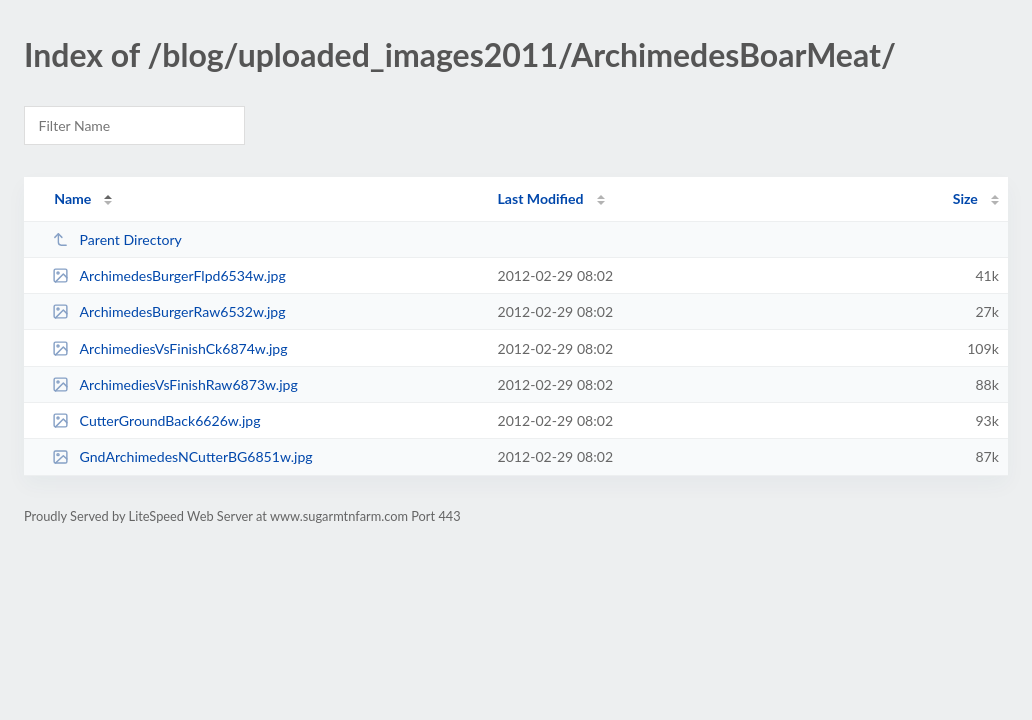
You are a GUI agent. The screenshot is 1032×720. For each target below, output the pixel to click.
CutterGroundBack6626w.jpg (156, 420)
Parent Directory (117, 239)
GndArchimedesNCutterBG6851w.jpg (182, 456)
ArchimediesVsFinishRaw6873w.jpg (175, 384)
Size (965, 198)
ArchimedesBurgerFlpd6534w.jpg (169, 275)
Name (72, 198)
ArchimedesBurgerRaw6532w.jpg (168, 311)
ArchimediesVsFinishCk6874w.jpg (169, 348)
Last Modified (541, 198)
